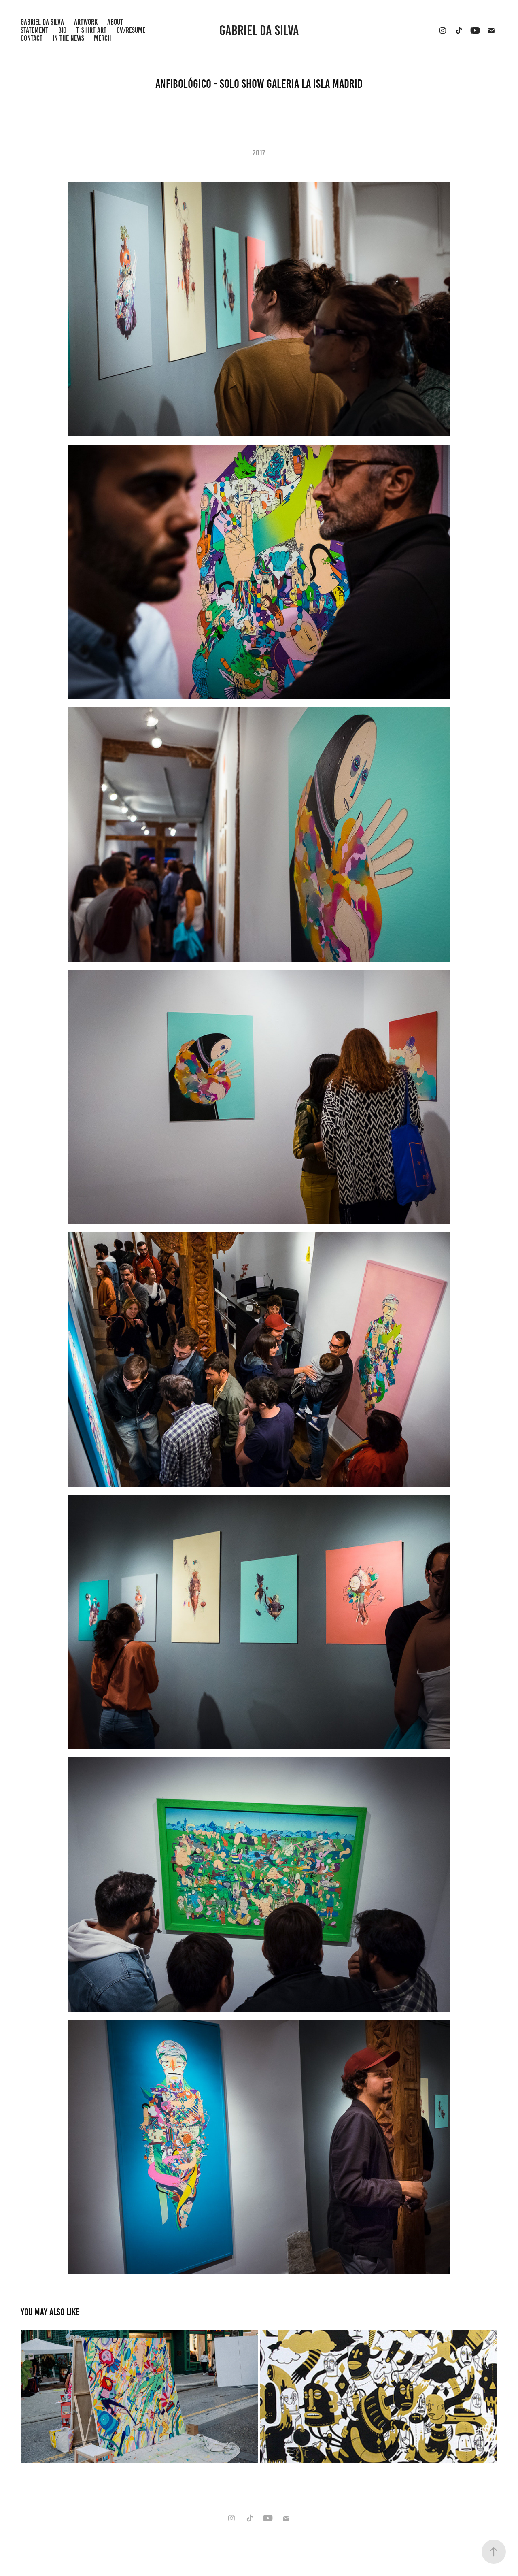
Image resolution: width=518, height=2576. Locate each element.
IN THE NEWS (68, 38)
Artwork (86, 22)
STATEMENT (34, 30)
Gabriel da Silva (259, 30)
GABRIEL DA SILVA (42, 22)
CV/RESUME (131, 30)
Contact (31, 38)
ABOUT (115, 22)
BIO (62, 30)
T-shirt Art (91, 30)
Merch (102, 38)
